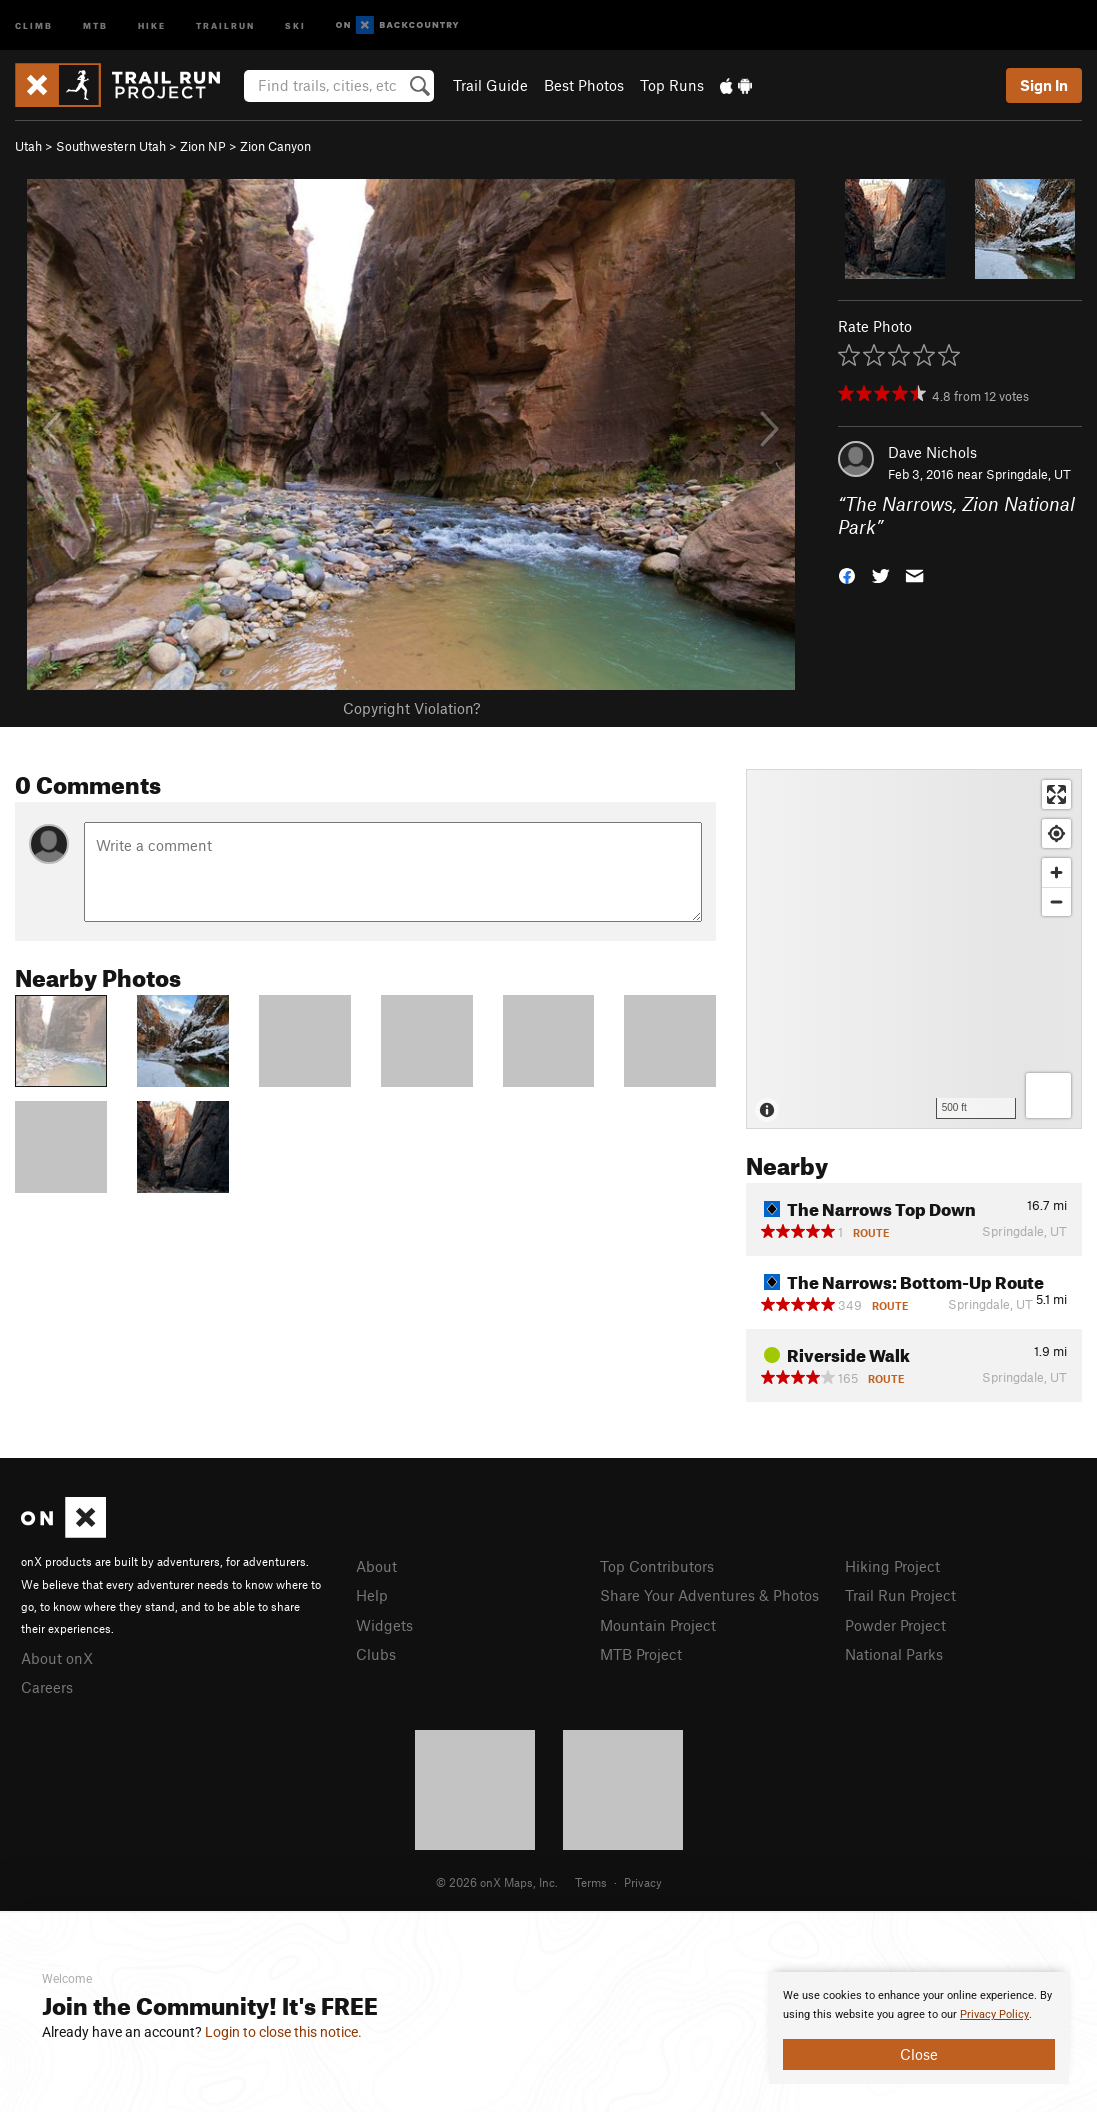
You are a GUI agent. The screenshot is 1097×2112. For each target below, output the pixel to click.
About (376, 1566)
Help (372, 1595)
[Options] (1048, 1095)
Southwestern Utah (111, 146)
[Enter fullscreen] (1056, 794)
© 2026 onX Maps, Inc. (497, 1882)
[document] (919, 2028)
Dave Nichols (932, 452)
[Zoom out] (1056, 901)
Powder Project (895, 1625)
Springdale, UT (1028, 474)
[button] (847, 573)
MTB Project (641, 1654)
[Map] (914, 949)
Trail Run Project (900, 1595)
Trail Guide (490, 85)
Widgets (384, 1625)
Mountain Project (658, 1625)
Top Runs (672, 85)
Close (919, 2054)
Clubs (376, 1654)
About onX (57, 1658)
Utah (28, 146)
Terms (591, 1882)
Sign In (1044, 85)
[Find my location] (1056, 833)
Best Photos (584, 85)
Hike (152, 24)
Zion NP (203, 146)
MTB (95, 24)
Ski (295, 24)
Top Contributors (657, 1566)
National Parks (894, 1654)
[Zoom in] (1056, 872)
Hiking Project (892, 1566)
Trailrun (225, 24)
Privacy (643, 1882)
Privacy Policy (994, 2014)
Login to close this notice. (283, 2032)
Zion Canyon (275, 146)
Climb (34, 24)
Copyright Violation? (411, 708)
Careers (47, 1687)
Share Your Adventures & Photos (709, 1595)
